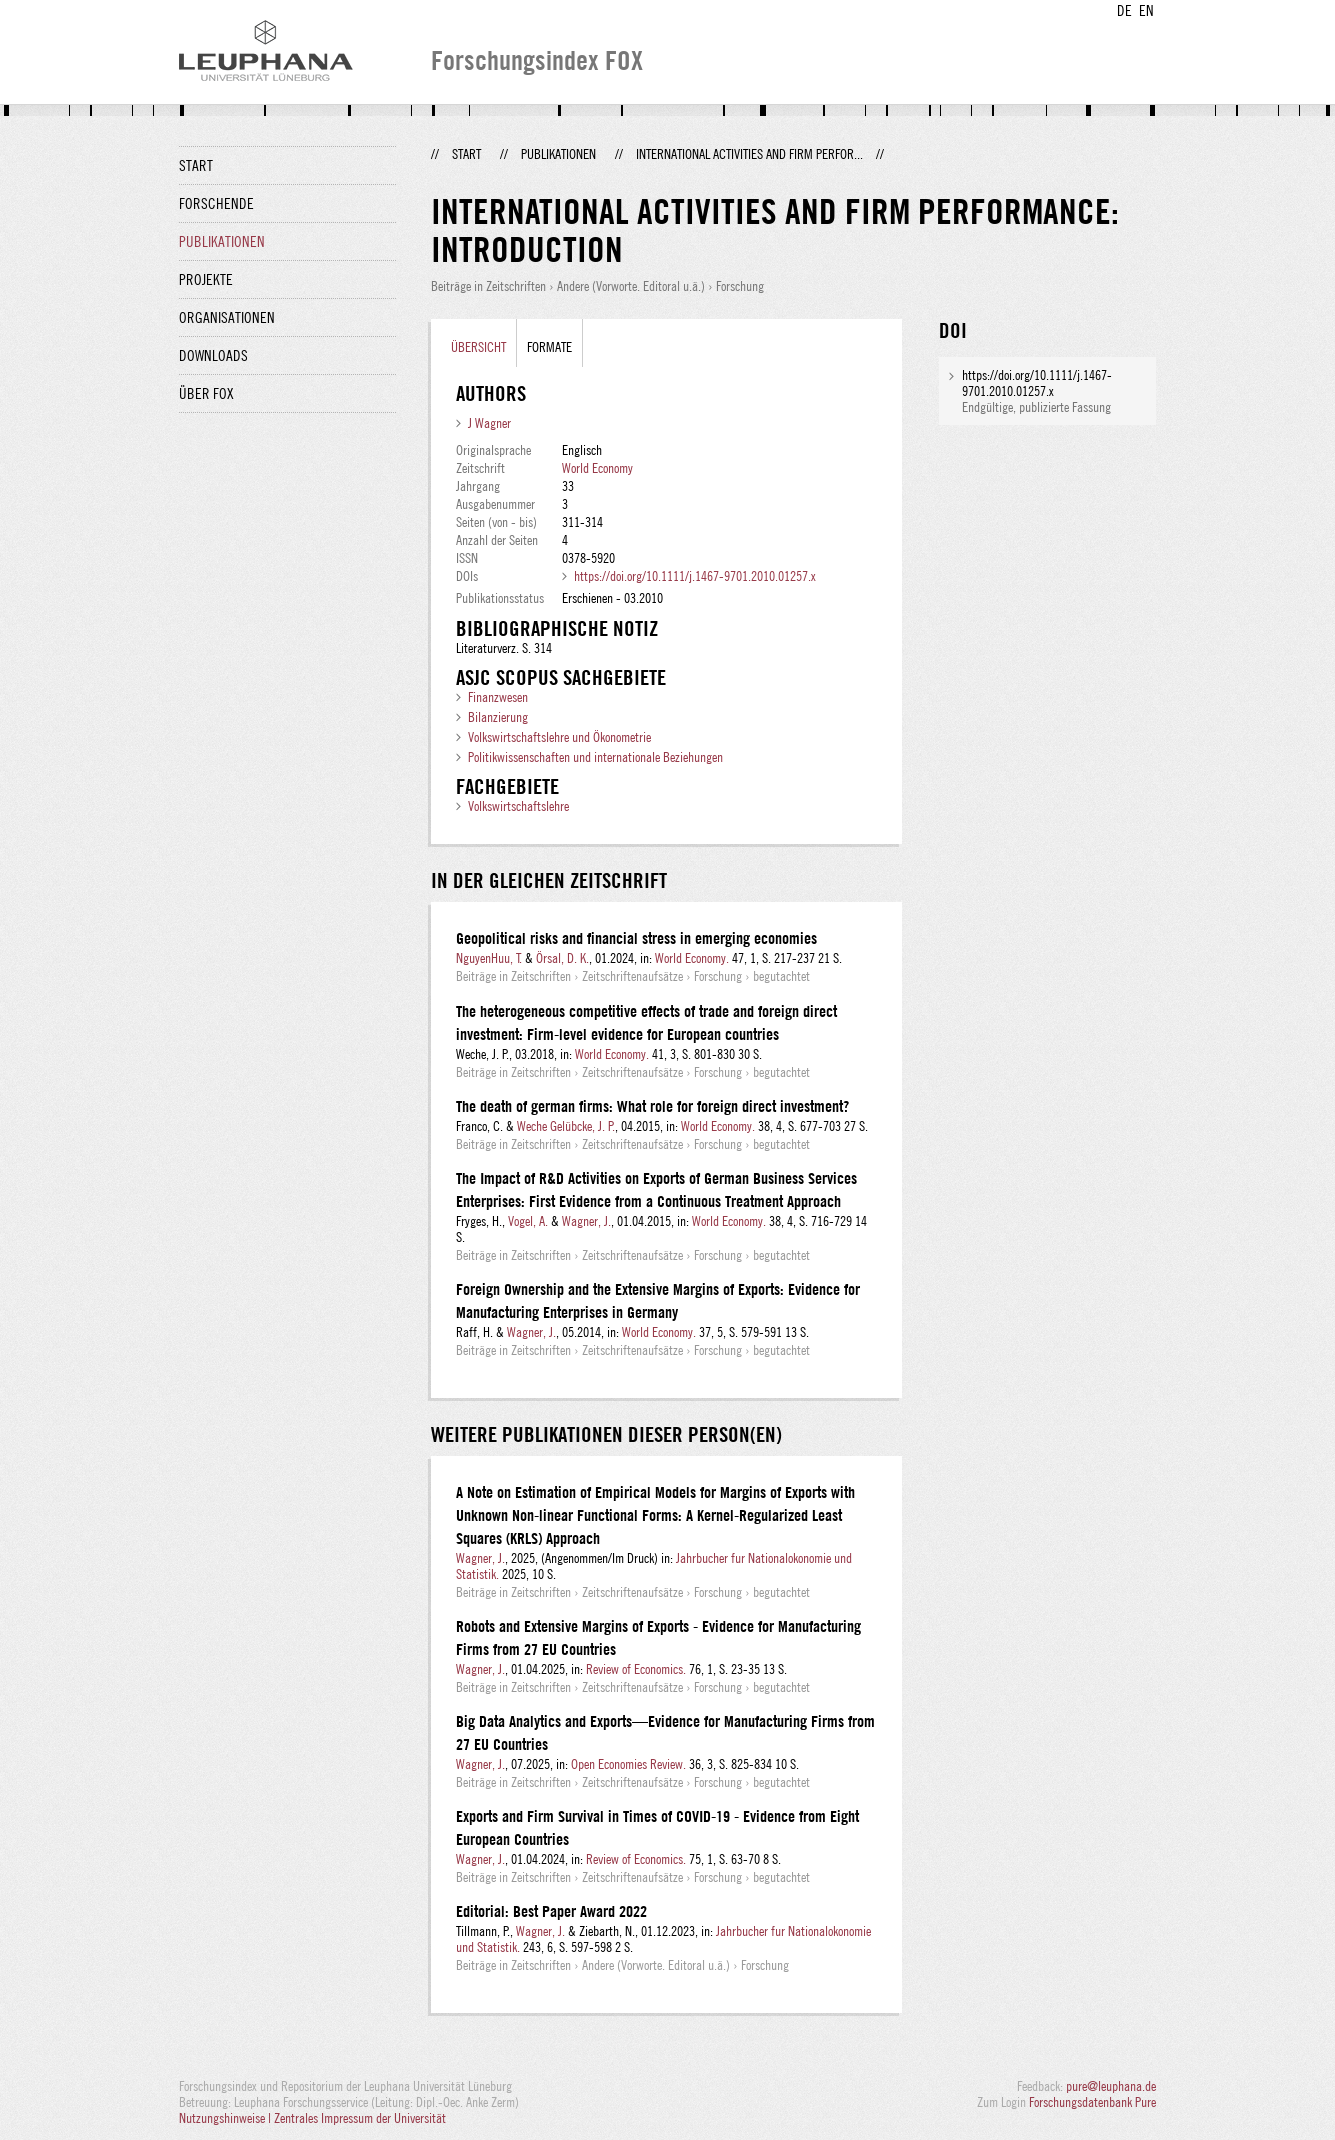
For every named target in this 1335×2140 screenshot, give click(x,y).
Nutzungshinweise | (226, 2118)
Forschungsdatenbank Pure (1092, 2102)
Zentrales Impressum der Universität (360, 2118)
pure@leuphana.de (1111, 2086)
